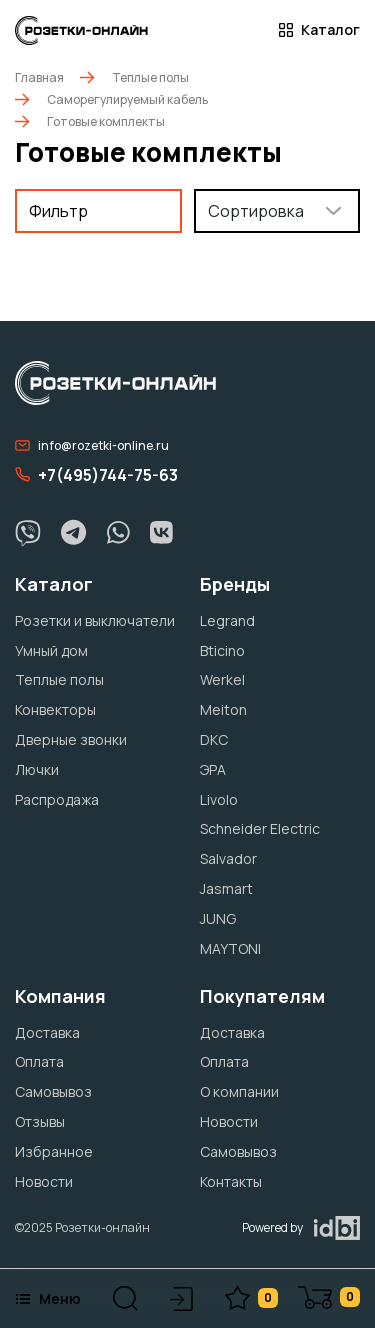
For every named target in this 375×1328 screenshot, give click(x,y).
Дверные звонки (71, 739)
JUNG (218, 918)
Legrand (227, 620)
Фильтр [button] (58, 211)
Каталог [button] (319, 30)
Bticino (222, 650)
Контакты (231, 1181)
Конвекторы (55, 709)
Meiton (223, 709)
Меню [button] (48, 1298)
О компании (239, 1091)
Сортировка (256, 211)
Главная (39, 77)
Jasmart (226, 888)
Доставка (47, 1032)
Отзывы (40, 1121)
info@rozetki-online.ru (92, 445)
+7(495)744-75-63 (96, 475)
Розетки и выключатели (95, 620)
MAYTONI (230, 948)
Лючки (37, 769)
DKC (214, 739)
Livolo (219, 799)
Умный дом (51, 650)
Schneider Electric (260, 828)
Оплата (39, 1061)
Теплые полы (150, 77)
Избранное (54, 1151)
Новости (44, 1181)
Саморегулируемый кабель (127, 99)
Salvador (228, 858)
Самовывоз (53, 1091)
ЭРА (213, 769)
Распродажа (57, 799)
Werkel (222, 679)
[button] (125, 1298)
